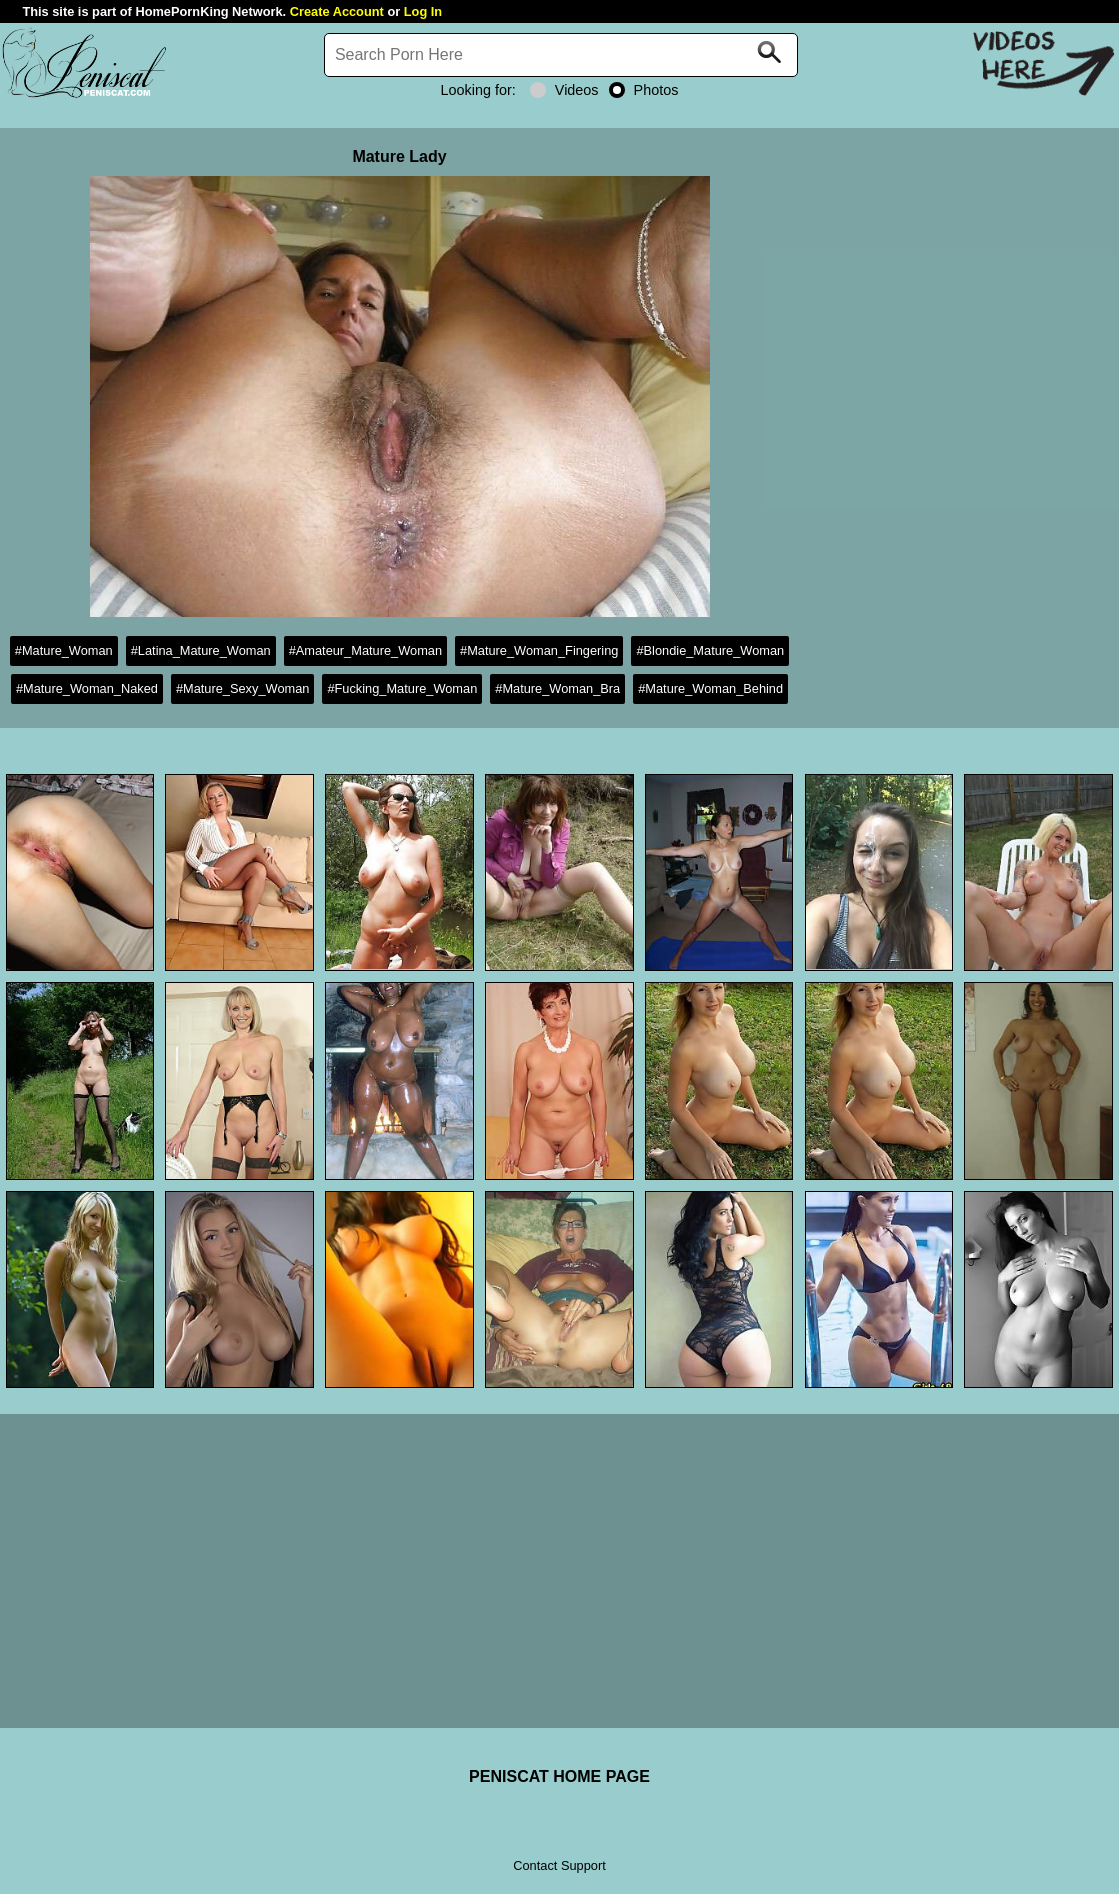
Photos (644, 90)
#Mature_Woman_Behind (710, 688)
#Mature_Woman (64, 650)
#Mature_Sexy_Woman (243, 688)
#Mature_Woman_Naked (87, 688)
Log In (423, 11)
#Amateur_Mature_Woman (365, 650)
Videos (564, 90)
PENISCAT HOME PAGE (559, 1776)
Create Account (337, 11)
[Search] (561, 55)
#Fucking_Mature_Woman (402, 688)
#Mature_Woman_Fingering (539, 650)
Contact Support (559, 1865)
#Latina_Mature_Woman (201, 650)
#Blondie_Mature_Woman (710, 650)
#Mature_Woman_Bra (557, 688)
